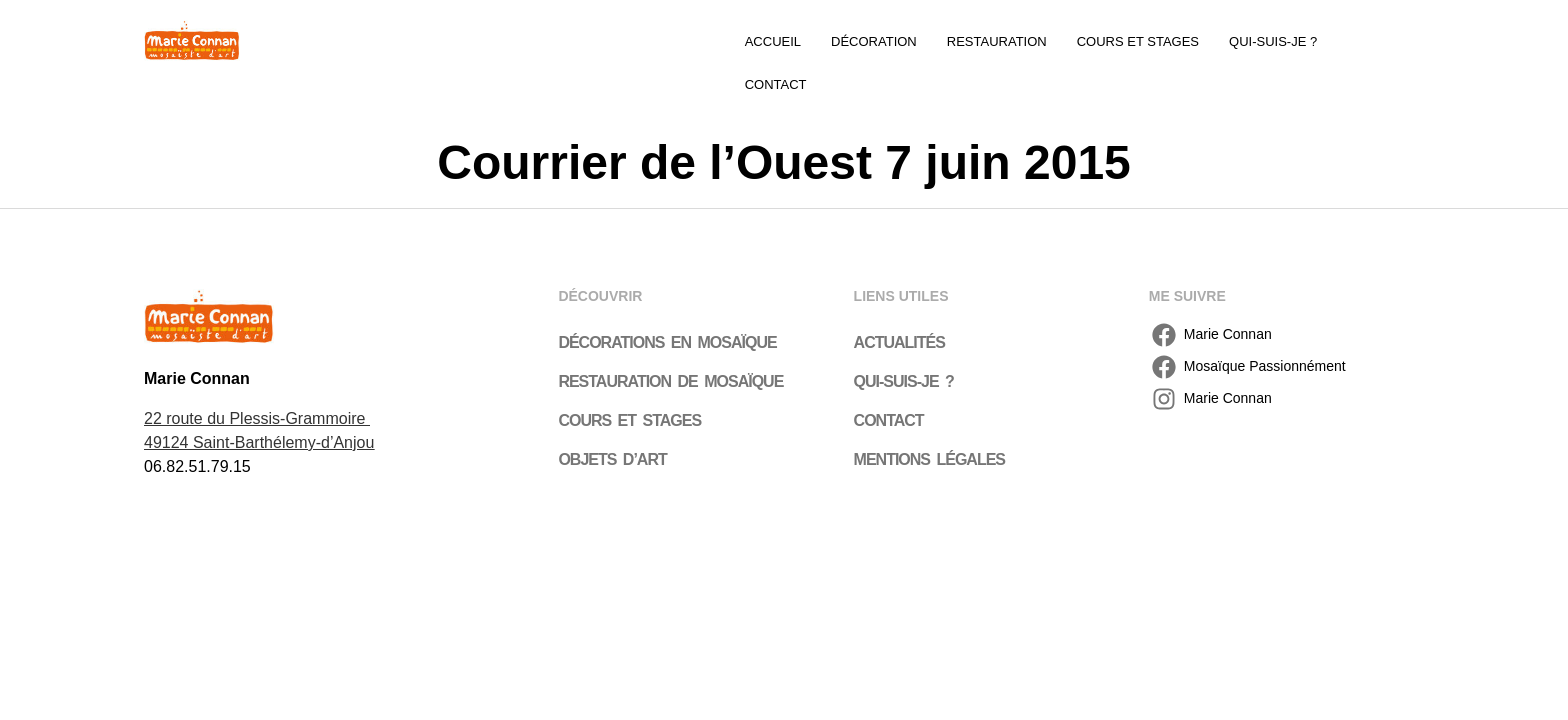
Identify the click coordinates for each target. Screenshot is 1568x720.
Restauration (997, 41)
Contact (1378, 41)
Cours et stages (1138, 41)
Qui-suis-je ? (1273, 41)
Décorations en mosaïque (667, 303)
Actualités (899, 303)
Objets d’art (612, 420)
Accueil (773, 41)
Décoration (874, 41)
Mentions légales (929, 420)
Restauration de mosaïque (670, 342)
